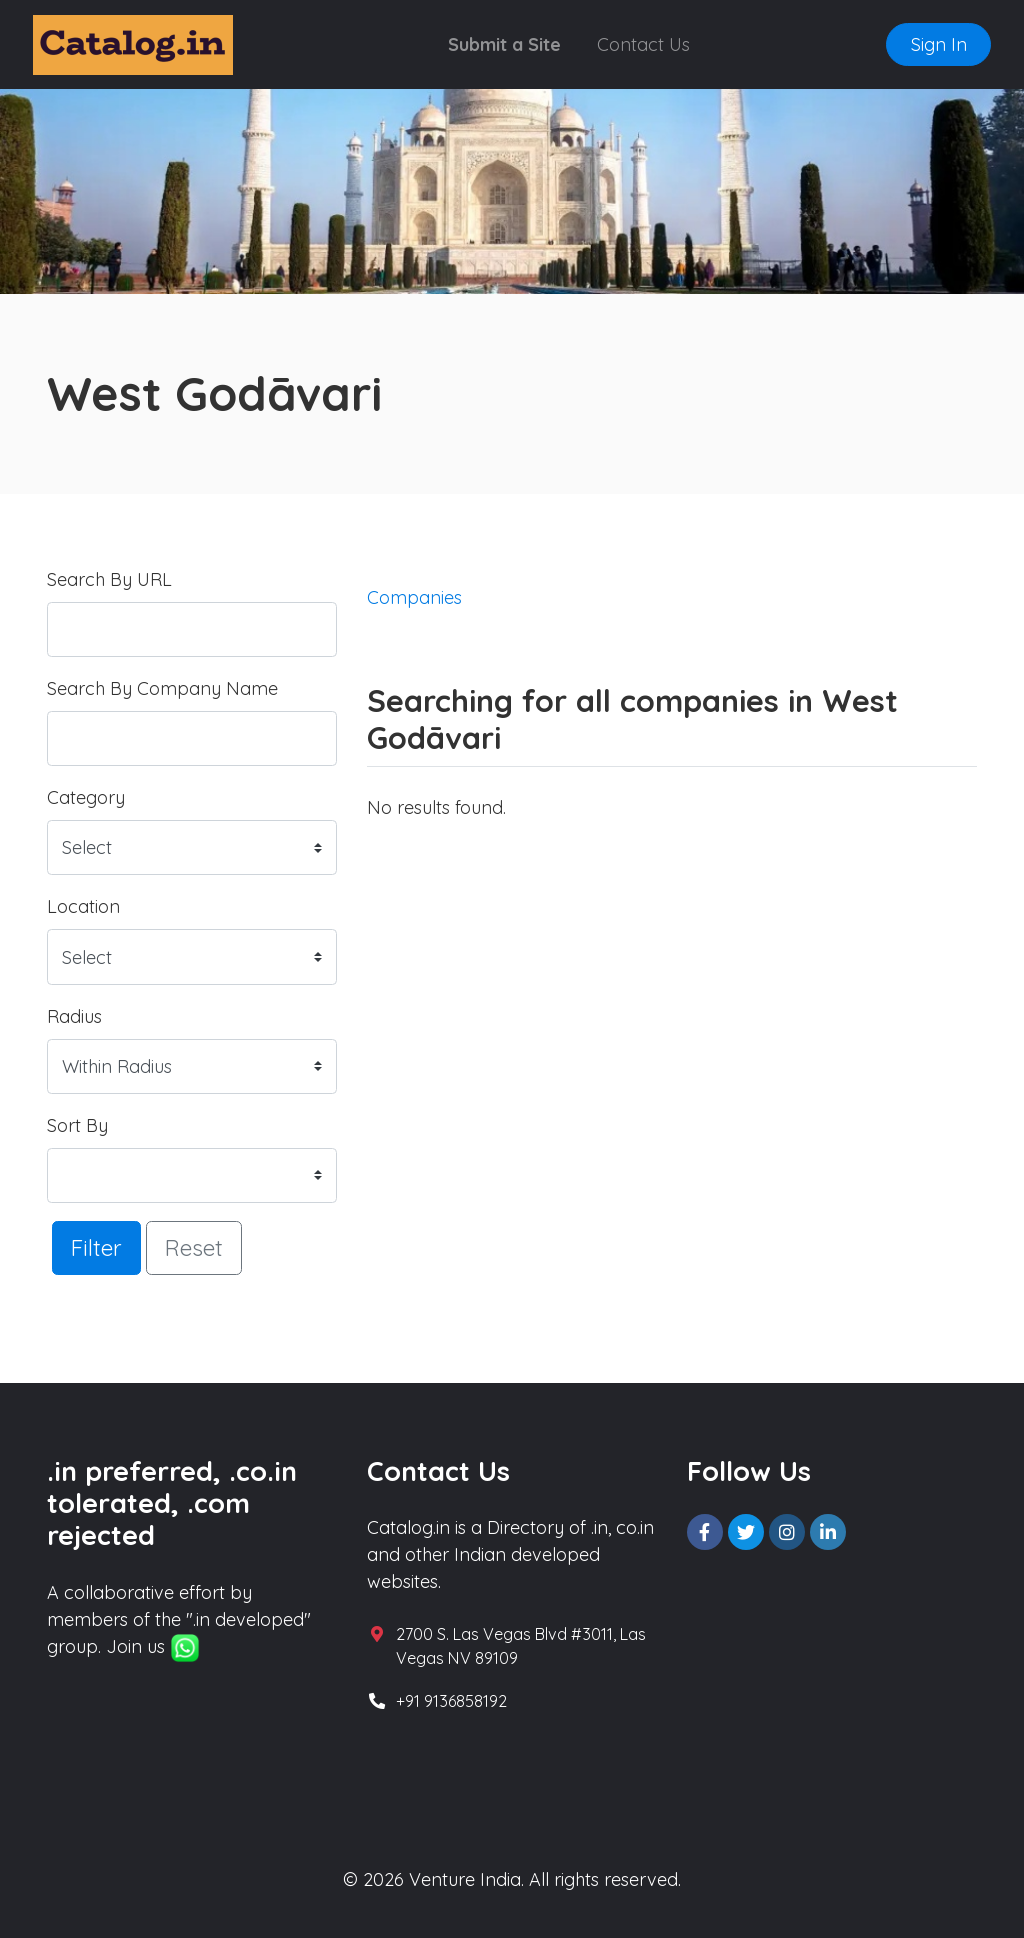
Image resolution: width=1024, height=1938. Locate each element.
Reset (194, 1247)
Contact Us (643, 44)
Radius (74, 1016)
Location (83, 906)
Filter (96, 1247)
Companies (414, 597)
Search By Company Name (162, 688)
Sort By (77, 1125)
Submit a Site (504, 44)
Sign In (939, 44)
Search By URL (109, 579)
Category (86, 797)
